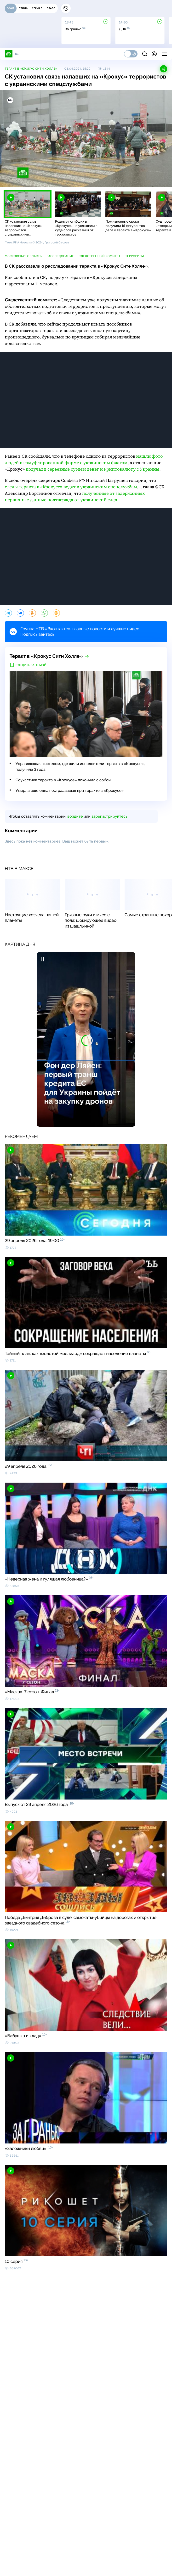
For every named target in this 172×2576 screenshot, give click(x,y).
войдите (75, 816)
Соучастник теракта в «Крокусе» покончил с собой (63, 780)
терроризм (134, 256)
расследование (60, 256)
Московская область (23, 256)
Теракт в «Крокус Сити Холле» (31, 68)
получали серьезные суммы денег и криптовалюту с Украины (92, 469)
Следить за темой (31, 665)
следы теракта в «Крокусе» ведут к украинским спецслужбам (71, 487)
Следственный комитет (99, 256)
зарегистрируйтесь (109, 816)
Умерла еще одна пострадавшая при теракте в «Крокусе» (70, 790)
